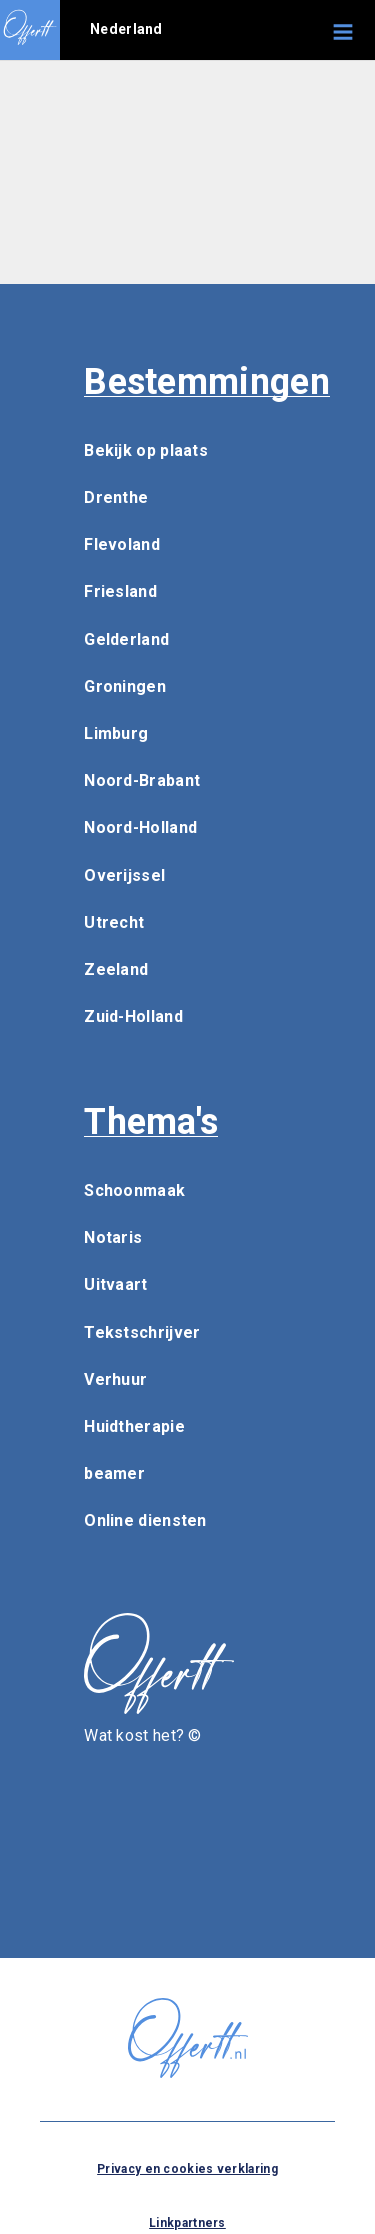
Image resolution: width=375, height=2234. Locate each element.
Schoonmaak (134, 1190)
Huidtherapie (134, 1426)
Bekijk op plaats (146, 450)
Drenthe (116, 497)
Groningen (125, 686)
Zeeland (116, 969)
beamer (114, 1473)
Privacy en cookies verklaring (187, 2169)
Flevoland (122, 544)
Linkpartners (187, 2223)
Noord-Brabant (142, 780)
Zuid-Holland (133, 1016)
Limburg (116, 733)
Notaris (113, 1237)
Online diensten (145, 1520)
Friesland (120, 591)
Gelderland (126, 639)
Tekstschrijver (142, 1332)
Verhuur (115, 1379)
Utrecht (114, 922)
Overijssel (124, 875)
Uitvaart (115, 1284)
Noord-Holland (140, 827)
